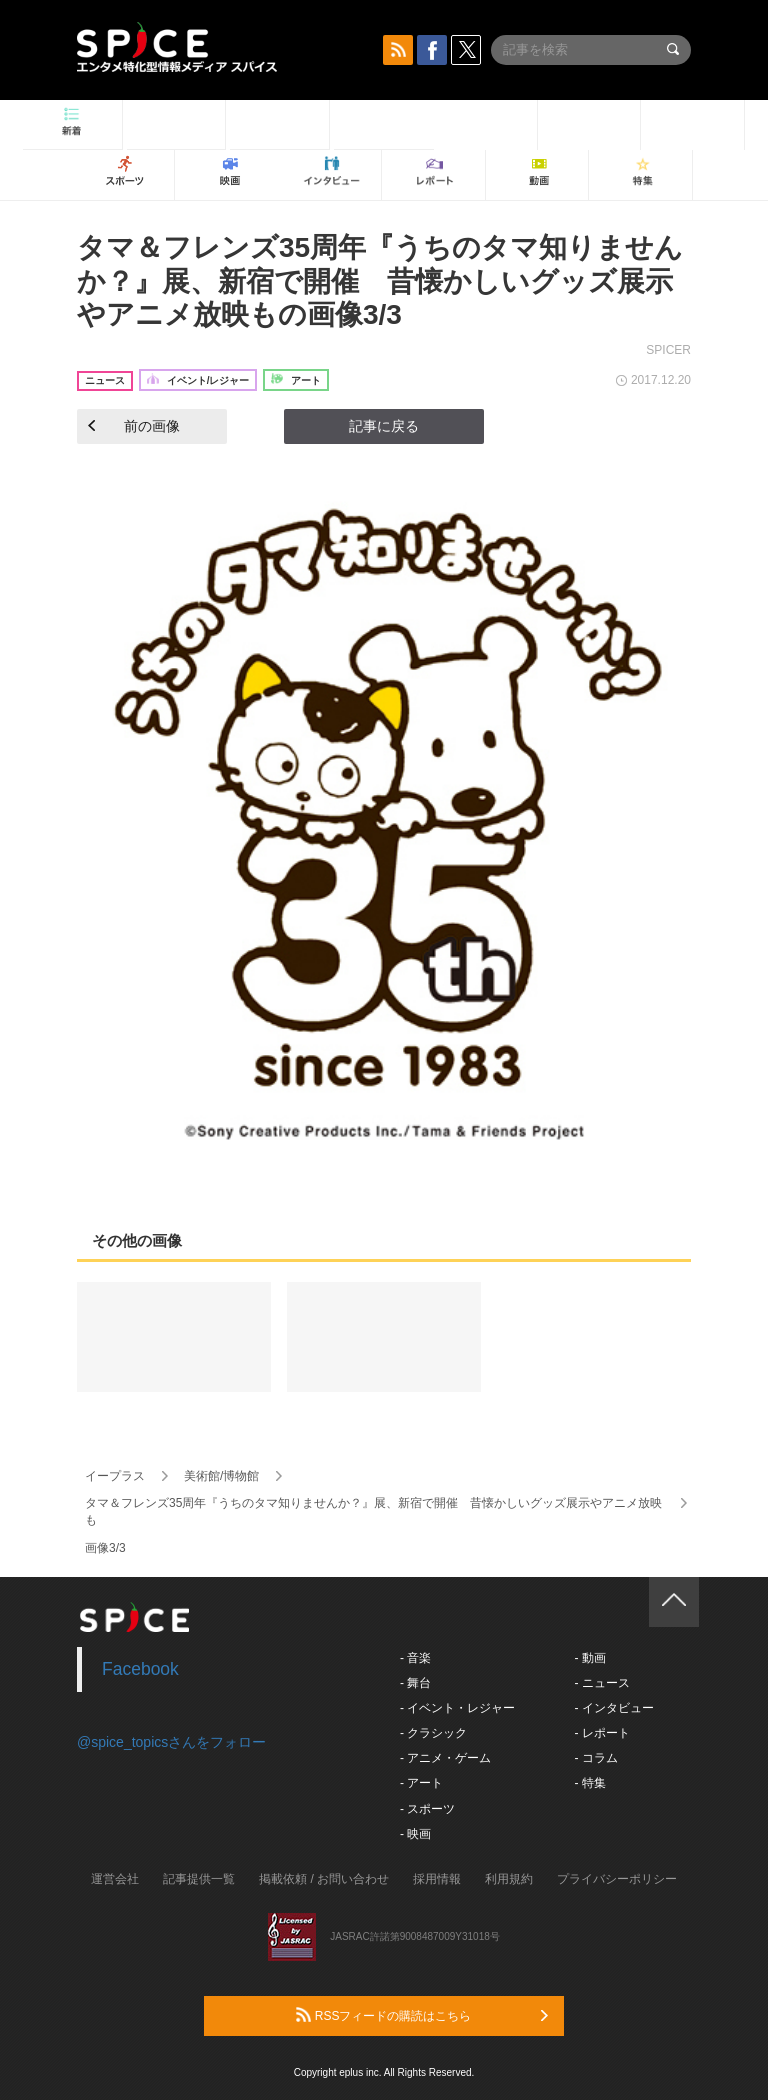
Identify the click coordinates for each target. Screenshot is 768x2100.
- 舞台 (415, 1683)
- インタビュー (613, 1708)
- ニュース (601, 1683)
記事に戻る (384, 426)
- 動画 (589, 1658)
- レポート (601, 1733)
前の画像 (134, 426)
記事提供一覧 (199, 1879)
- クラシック (433, 1733)
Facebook (140, 1669)
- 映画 (415, 1834)
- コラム (595, 1758)
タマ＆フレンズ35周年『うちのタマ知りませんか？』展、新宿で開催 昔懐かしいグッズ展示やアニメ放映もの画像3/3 (380, 281)
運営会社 (115, 1879)
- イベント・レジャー (457, 1708)
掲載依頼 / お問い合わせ (324, 1879)
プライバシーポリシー (617, 1879)
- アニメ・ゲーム (445, 1758)
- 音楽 (415, 1658)
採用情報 (437, 1879)
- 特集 (589, 1783)
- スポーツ (427, 1809)
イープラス (115, 1476)
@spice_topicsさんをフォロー (171, 1742)
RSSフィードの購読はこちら (422, 2015)
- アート (421, 1783)
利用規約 (509, 1879)
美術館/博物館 (221, 1476)
